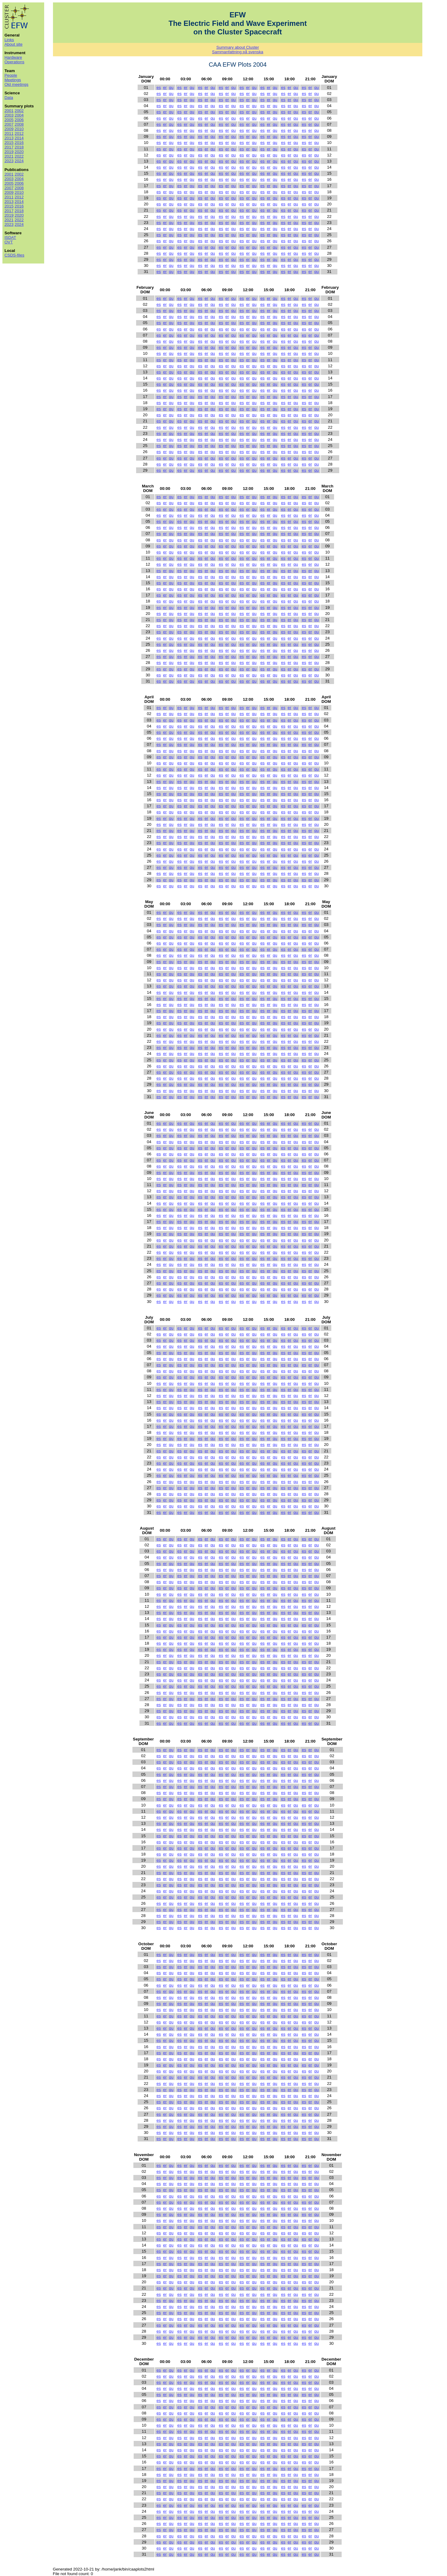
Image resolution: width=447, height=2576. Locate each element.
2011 (9, 133)
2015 (9, 142)
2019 (9, 151)
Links (9, 39)
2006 (19, 119)
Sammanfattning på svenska (237, 52)
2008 (19, 124)
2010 (19, 129)
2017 (9, 147)
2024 (19, 161)
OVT (9, 242)
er (165, 87)
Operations (14, 62)
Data (9, 97)
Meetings (13, 80)
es (159, 87)
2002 (19, 110)
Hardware (13, 57)
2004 (19, 115)
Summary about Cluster (237, 47)
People (11, 75)
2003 (9, 115)
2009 (9, 129)
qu (171, 87)
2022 (19, 156)
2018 (19, 147)
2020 (19, 151)
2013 (9, 138)
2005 (9, 119)
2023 (9, 161)
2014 (19, 138)
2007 (9, 124)
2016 (19, 142)
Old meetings (17, 84)
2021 (9, 156)
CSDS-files (14, 255)
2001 (9, 110)
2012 (19, 133)
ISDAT (10, 237)
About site (14, 44)
